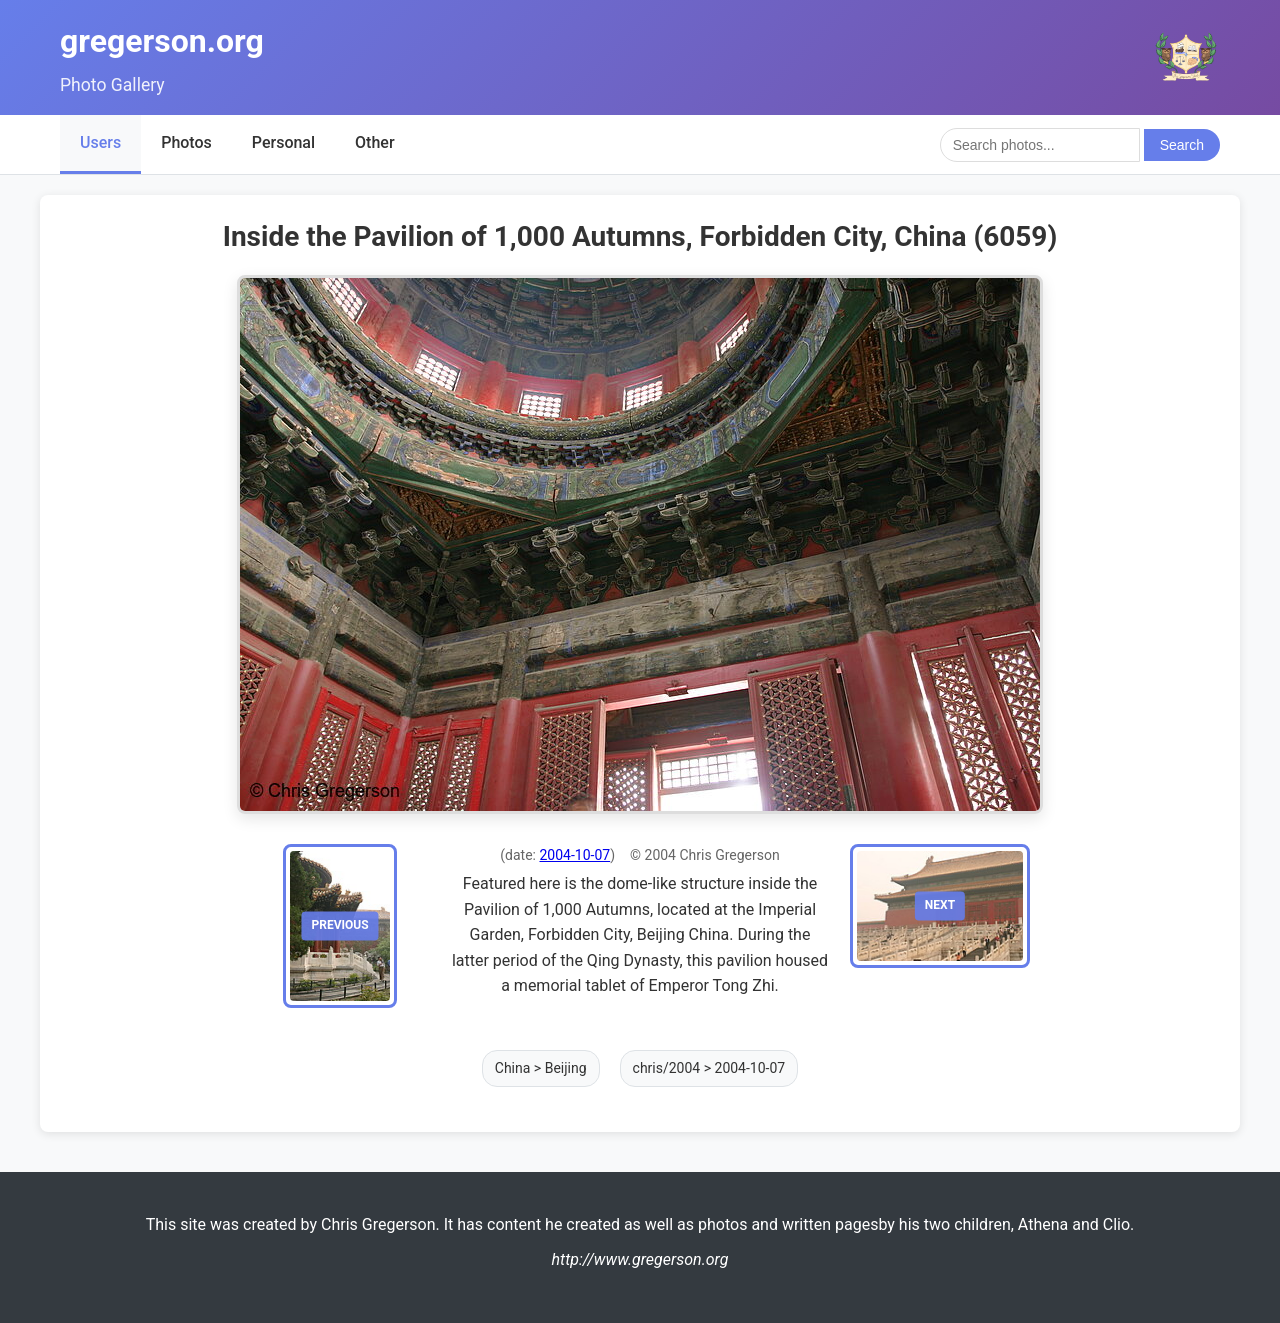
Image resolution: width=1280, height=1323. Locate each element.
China (513, 1068)
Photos (186, 142)
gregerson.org (162, 41)
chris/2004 (667, 1068)
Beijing (566, 1068)
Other (374, 142)
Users (100, 142)
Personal (283, 142)
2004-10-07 (574, 855)
